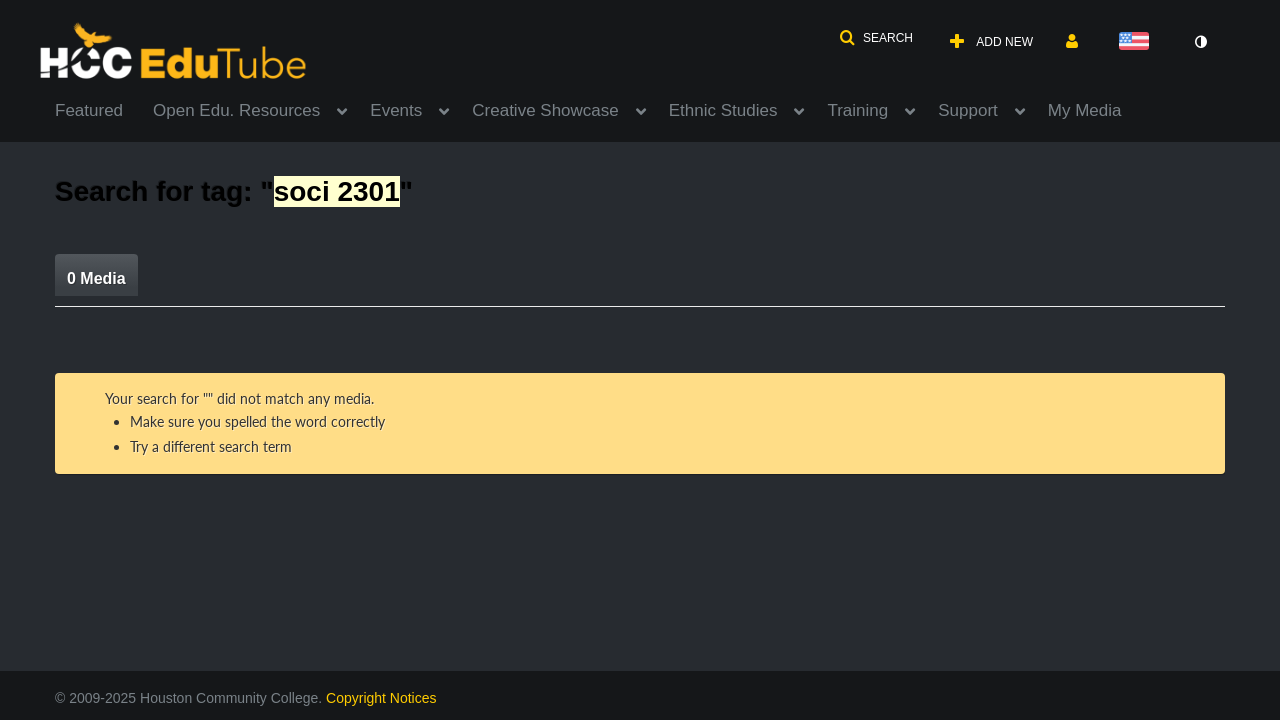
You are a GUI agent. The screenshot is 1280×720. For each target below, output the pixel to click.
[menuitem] (104, 109)
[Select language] (1138, 42)
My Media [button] (1085, 110)
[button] (876, 38)
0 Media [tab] (96, 278)
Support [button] (968, 110)
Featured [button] (89, 110)
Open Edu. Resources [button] (236, 110)
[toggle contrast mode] (1200, 42)
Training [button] (857, 110)
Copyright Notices (381, 698)
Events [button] (396, 110)
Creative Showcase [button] (545, 110)
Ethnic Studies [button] (723, 110)
